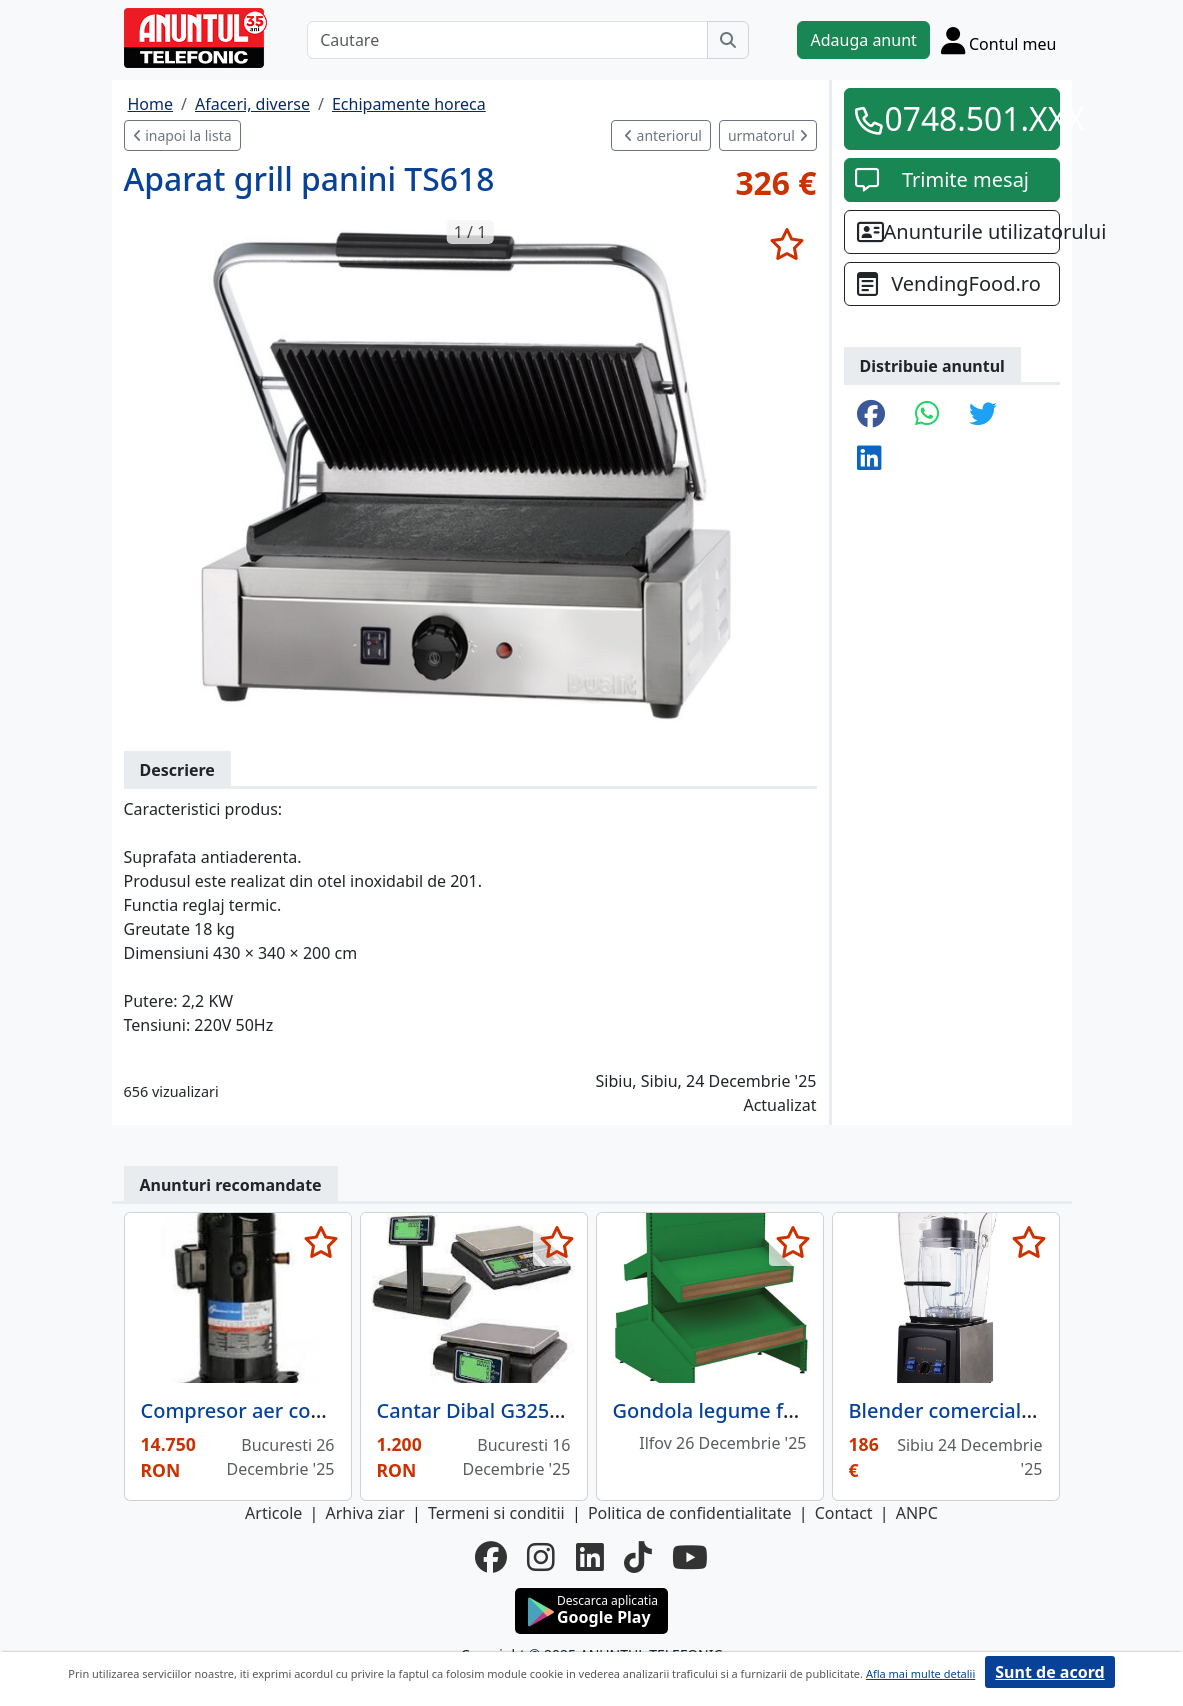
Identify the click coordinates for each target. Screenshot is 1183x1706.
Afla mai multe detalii (920, 1673)
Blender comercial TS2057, (974, 1410)
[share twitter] (983, 415)
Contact (844, 1513)
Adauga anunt (863, 40)
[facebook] (491, 1557)
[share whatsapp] (927, 415)
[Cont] (999, 40)
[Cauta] (728, 40)
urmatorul (768, 135)
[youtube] (690, 1557)
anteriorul (663, 135)
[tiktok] (638, 1557)
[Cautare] (507, 40)
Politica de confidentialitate (690, 1513)
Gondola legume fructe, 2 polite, (767, 1410)
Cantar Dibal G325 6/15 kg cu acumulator (573, 1410)
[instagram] (541, 1557)
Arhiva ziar (364, 1513)
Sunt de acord (1049, 1672)
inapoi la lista (182, 135)
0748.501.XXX (966, 118)
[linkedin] (590, 1557)
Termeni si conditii (496, 1513)
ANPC (917, 1513)
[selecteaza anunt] (787, 244)
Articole (273, 1513)
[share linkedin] (869, 459)
